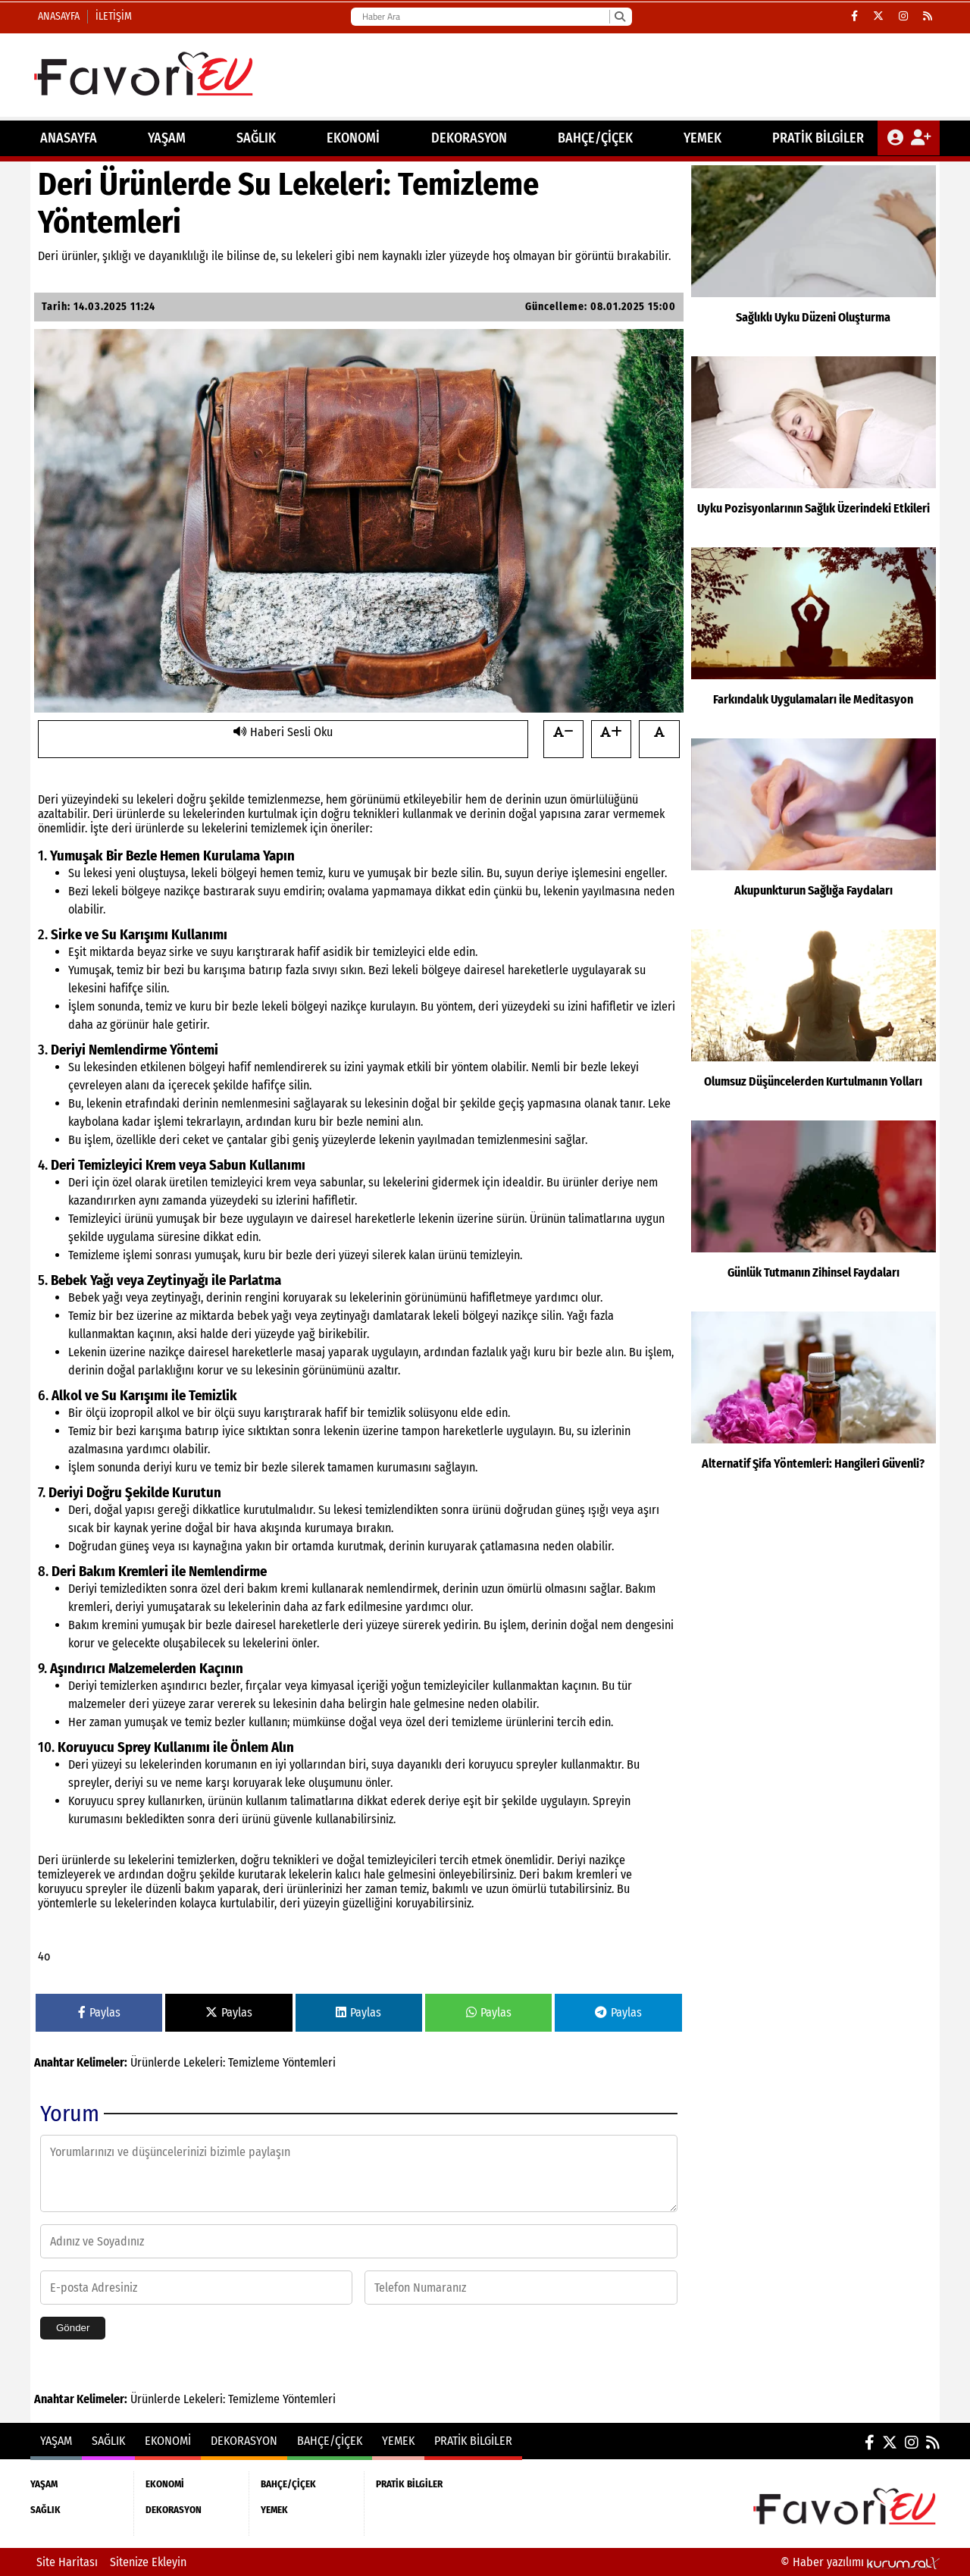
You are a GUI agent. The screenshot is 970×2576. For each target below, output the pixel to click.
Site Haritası (67, 2562)
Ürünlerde (155, 2062)
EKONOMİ (353, 138)
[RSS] (927, 17)
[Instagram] (903, 17)
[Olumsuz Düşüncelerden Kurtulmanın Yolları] (813, 1021)
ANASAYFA (68, 138)
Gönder (72, 2327)
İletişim (113, 16)
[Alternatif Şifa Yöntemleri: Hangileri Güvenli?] (813, 1403)
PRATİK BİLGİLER (818, 138)
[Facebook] (854, 17)
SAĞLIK (256, 138)
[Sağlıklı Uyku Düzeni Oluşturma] (813, 257)
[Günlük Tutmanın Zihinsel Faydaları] (813, 1212)
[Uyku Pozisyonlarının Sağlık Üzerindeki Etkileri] (813, 448)
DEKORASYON (469, 138)
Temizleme (254, 2062)
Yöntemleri (309, 2062)
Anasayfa (59, 16)
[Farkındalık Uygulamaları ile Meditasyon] (813, 639)
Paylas (99, 2012)
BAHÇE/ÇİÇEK (595, 138)
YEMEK (702, 138)
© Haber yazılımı (860, 2562)
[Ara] (619, 17)
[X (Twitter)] (878, 17)
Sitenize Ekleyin (148, 2562)
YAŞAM (167, 138)
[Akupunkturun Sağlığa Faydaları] (813, 830)
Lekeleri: (204, 2062)
